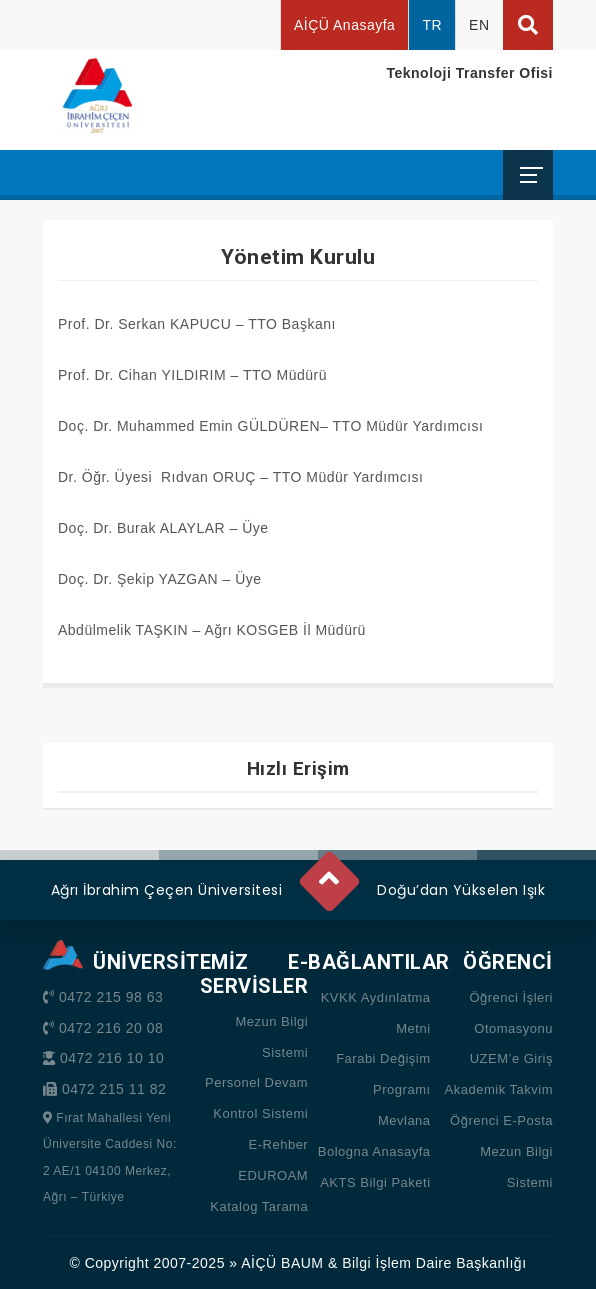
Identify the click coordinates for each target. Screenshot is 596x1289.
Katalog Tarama (259, 1206)
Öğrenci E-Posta (501, 1120)
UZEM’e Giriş (511, 1058)
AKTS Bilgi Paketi (375, 1182)
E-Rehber (279, 1144)
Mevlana (404, 1120)
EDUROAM (273, 1175)
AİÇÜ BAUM (282, 1263)
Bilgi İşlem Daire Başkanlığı (434, 1263)
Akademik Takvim (499, 1089)
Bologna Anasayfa (374, 1151)
